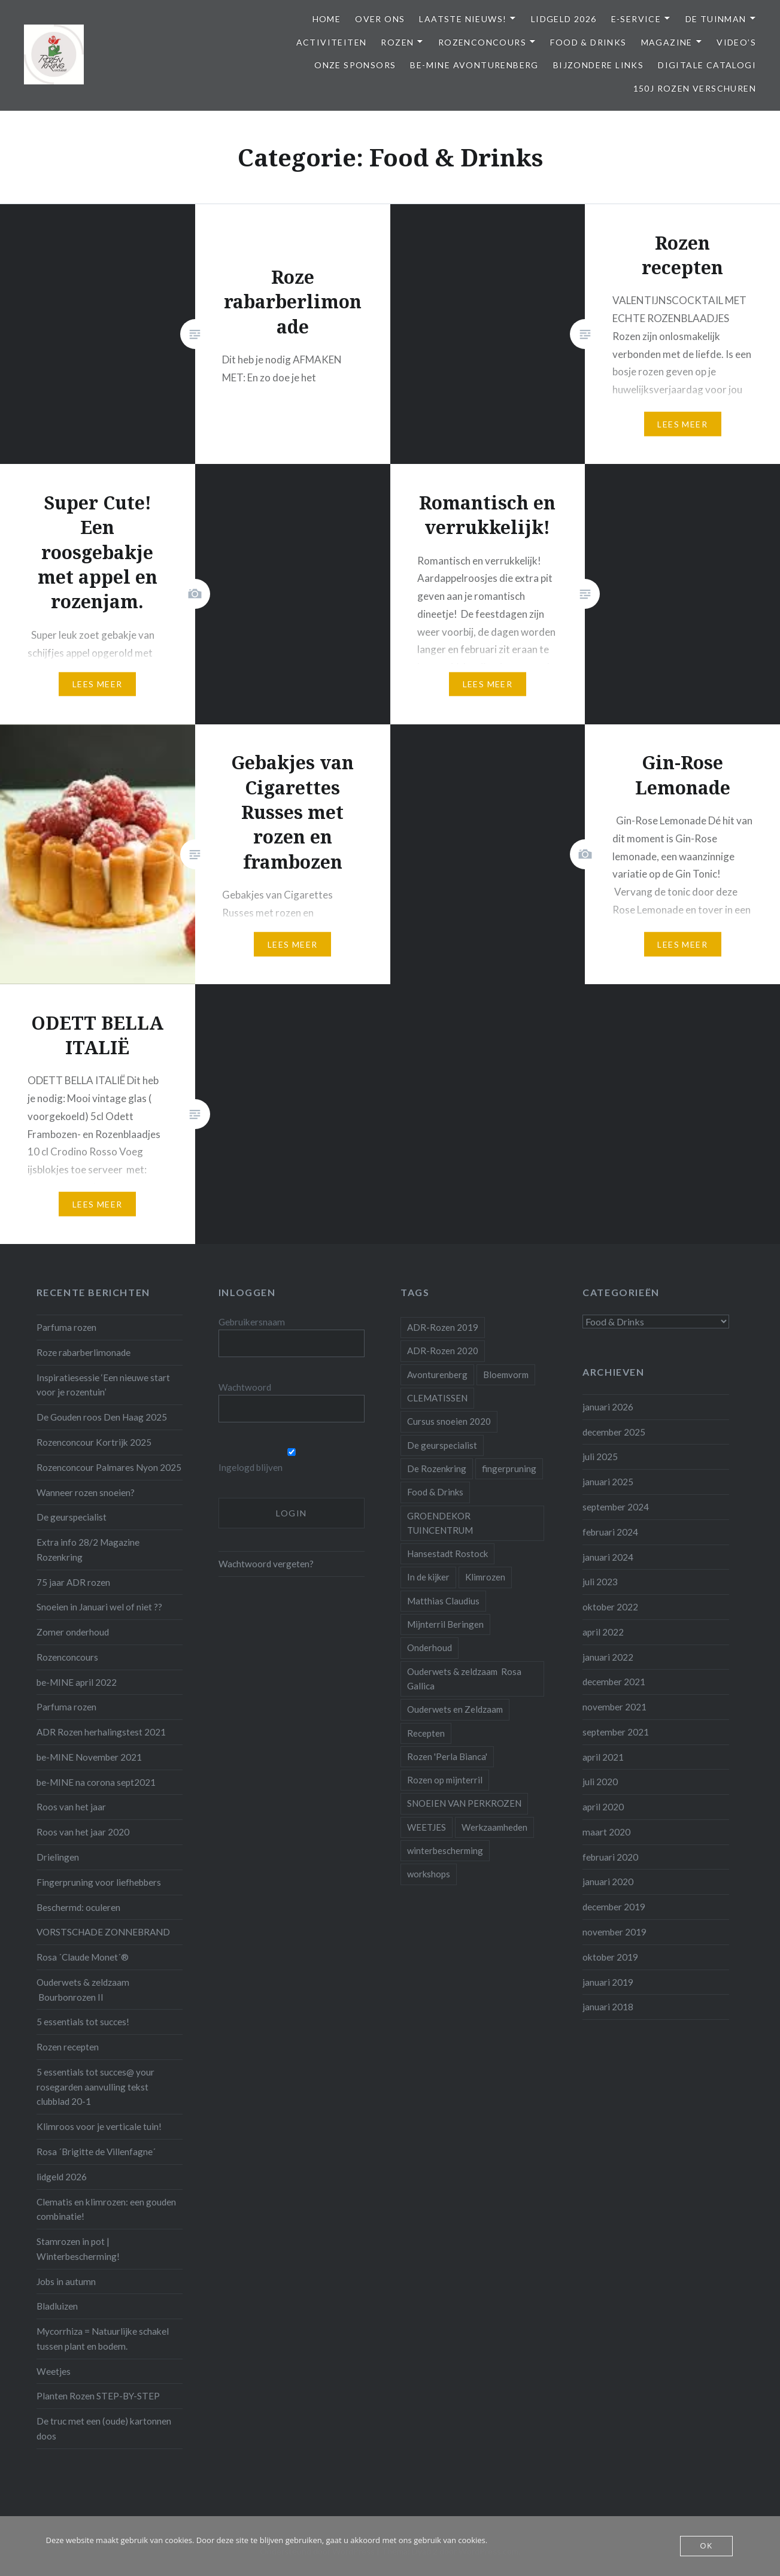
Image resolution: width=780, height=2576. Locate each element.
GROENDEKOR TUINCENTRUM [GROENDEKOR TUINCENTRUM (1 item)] (440, 1523)
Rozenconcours (482, 42)
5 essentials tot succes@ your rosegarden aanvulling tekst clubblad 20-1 (95, 2087)
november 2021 (614, 1706)
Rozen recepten (68, 2046)
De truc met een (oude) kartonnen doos (104, 2428)
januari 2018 (607, 2006)
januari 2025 (607, 1481)
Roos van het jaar (71, 1806)
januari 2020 (607, 1881)
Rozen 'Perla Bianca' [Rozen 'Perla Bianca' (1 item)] (447, 1756)
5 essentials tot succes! (83, 2021)
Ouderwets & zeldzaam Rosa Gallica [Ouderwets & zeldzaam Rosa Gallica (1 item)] (464, 1678)
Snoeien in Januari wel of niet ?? (99, 1606)
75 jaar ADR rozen (73, 1582)
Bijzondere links (598, 65)
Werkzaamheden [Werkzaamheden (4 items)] (494, 1827)
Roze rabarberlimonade (83, 1352)
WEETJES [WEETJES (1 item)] (426, 1827)
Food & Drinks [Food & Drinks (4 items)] (435, 1491)
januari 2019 (607, 1982)
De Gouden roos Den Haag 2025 (102, 1417)
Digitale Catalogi (707, 65)
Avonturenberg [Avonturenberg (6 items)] (437, 1374)
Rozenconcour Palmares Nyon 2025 (109, 1467)
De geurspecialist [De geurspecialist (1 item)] (442, 1445)
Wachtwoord (244, 1387)
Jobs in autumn (66, 2281)
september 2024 (615, 1506)
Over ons (380, 19)
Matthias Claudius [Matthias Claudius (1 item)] (443, 1600)
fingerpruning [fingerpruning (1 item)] (509, 1468)
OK (706, 2546)
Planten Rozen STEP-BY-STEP (98, 2395)
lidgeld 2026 (62, 2176)
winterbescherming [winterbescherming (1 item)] (445, 1850)
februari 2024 (610, 1532)
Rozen (397, 42)
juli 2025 (600, 1456)
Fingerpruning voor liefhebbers (99, 1882)
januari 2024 (607, 1557)
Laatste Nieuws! (462, 19)
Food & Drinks (588, 42)
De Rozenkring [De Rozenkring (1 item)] (436, 1468)
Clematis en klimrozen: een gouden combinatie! (106, 2209)
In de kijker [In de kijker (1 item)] (428, 1576)
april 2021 (603, 1757)
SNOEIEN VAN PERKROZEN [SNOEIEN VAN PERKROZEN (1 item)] (464, 1803)
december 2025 (613, 1432)
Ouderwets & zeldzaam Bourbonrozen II (83, 1989)
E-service (636, 19)
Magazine (667, 42)
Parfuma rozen (66, 1327)
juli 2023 (600, 1581)
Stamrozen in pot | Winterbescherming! (78, 2249)
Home (326, 19)
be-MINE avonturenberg (474, 65)
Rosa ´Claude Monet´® (83, 1957)
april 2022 (603, 1632)
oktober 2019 (610, 1957)
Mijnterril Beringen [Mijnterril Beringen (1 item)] (445, 1624)
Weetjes (54, 2371)
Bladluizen (57, 2306)
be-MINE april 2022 (77, 1682)
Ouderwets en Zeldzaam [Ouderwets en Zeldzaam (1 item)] (455, 1709)
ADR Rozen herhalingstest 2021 (101, 1732)
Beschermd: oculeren (78, 1907)
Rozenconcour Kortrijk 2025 (94, 1442)
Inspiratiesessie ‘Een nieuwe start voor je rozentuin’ (103, 1385)
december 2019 (613, 1906)
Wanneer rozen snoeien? (86, 1492)
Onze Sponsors (355, 65)
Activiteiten (331, 42)
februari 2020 (610, 1857)
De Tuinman (715, 19)
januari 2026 (607, 1406)
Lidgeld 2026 (564, 19)
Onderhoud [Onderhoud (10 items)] (429, 1647)
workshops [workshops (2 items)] (428, 1873)
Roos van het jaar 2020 (83, 1831)
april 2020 (603, 1806)
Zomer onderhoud (73, 1632)
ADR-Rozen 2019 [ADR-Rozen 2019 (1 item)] (442, 1327)
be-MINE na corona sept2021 (96, 1782)
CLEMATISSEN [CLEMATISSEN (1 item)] (437, 1397)
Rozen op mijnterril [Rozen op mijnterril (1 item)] (444, 1779)
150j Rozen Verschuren (694, 88)
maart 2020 (606, 1831)
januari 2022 (607, 1657)
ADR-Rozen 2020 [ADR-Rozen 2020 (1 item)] (442, 1350)
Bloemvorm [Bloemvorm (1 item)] (506, 1374)
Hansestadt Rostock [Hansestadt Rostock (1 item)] (447, 1553)
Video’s (736, 42)
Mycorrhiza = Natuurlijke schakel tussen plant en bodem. (103, 2339)
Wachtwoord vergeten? (266, 1563)
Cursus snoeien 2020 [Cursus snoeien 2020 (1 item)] (449, 1421)
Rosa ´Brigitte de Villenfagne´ (96, 2151)
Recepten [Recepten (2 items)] (426, 1733)
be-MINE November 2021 (89, 1757)
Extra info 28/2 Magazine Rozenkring (88, 1549)
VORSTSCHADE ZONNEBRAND (103, 1931)
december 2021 (613, 1681)
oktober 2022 (610, 1606)
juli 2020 (600, 1781)
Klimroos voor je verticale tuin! (99, 2126)
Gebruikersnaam (251, 1321)
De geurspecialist (72, 1517)
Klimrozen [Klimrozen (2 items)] (485, 1576)
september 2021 (615, 1732)
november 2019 (614, 1931)
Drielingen (58, 1857)
